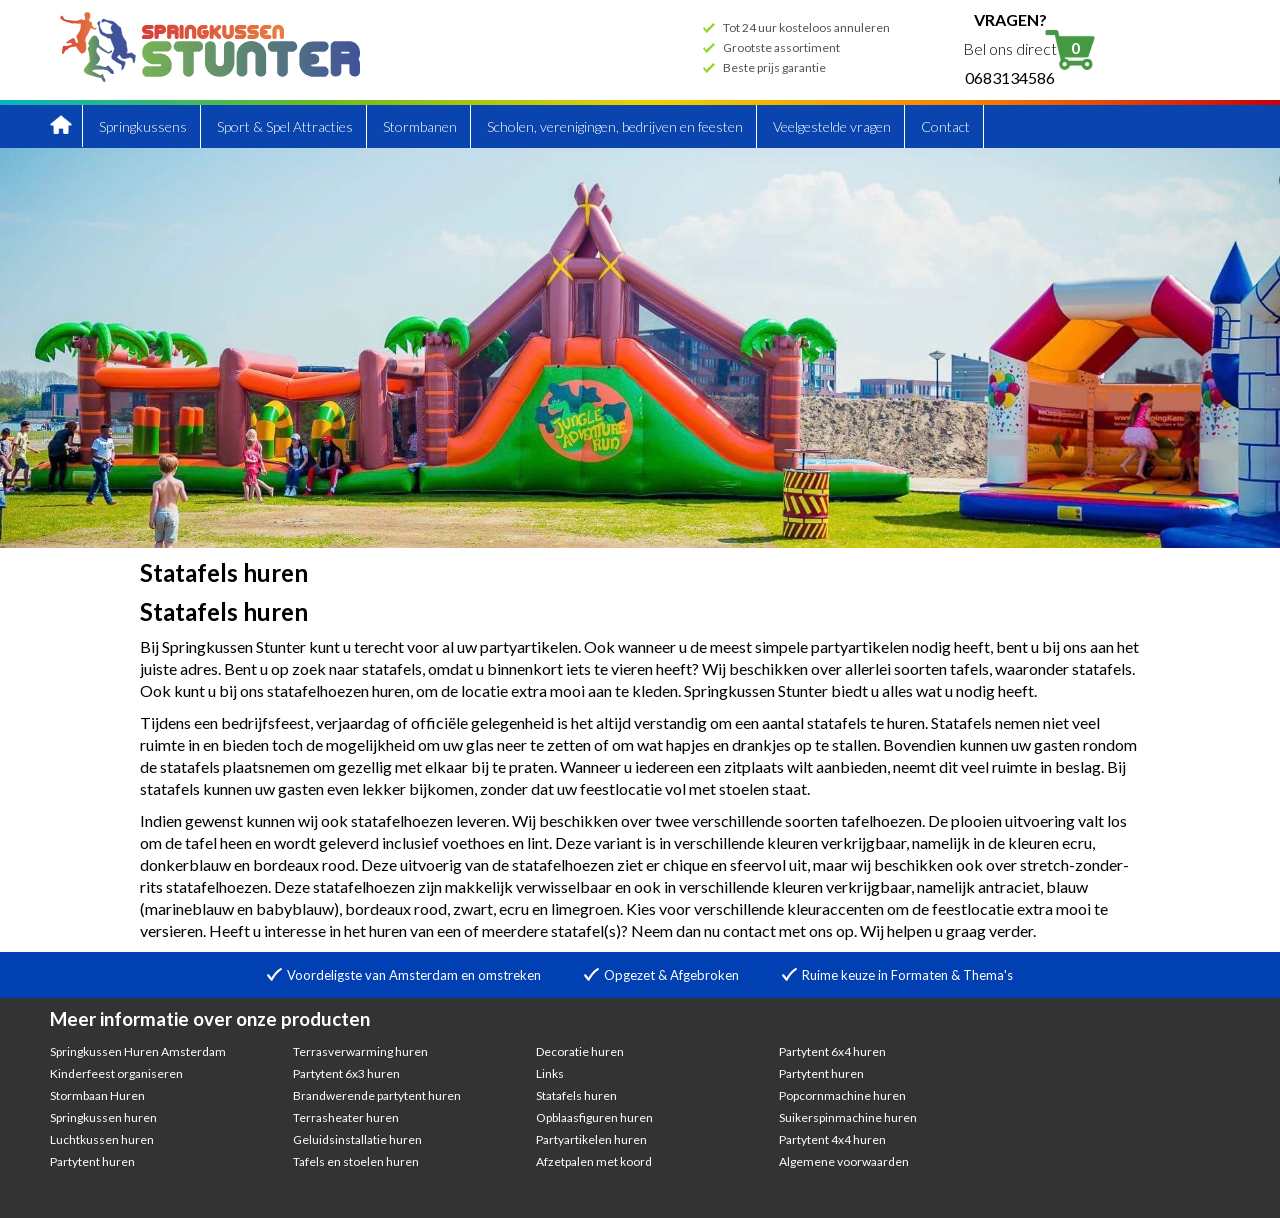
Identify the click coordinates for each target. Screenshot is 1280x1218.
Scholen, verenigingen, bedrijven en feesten (615, 126)
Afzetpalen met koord (594, 1161)
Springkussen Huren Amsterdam (138, 1051)
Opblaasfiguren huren (594, 1117)
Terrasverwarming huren (360, 1051)
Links (550, 1073)
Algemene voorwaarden (844, 1161)
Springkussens (143, 126)
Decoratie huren (580, 1051)
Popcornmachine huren (842, 1095)
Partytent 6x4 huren (832, 1051)
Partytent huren (92, 1161)
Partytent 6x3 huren (346, 1073)
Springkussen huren (103, 1117)
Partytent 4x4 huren (832, 1139)
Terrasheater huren (346, 1117)
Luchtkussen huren (102, 1139)
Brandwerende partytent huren (377, 1095)
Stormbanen (420, 126)
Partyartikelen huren (591, 1139)
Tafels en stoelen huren (356, 1161)
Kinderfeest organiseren (116, 1073)
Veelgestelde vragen (832, 126)
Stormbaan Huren (97, 1095)
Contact (945, 126)
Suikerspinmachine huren (848, 1117)
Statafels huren (576, 1095)
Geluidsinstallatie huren (357, 1139)
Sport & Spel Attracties (285, 126)
